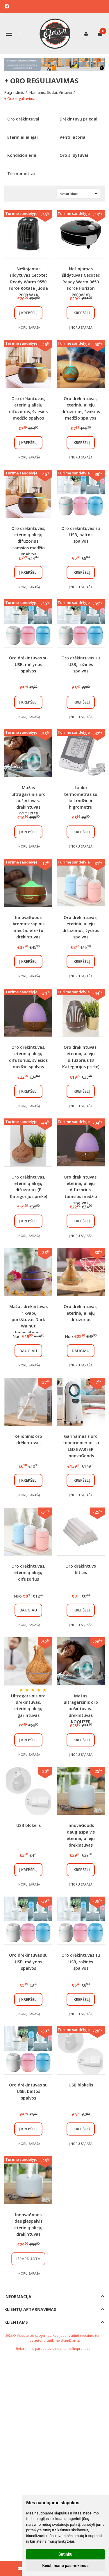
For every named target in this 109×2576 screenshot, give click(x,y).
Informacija (17, 2296)
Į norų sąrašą (28, 327)
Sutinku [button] (65, 2554)
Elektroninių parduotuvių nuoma (40, 2348)
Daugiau (28, 1350)
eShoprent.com (81, 2348)
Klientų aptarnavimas (30, 2309)
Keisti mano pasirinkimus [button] (65, 2565)
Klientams (16, 2322)
